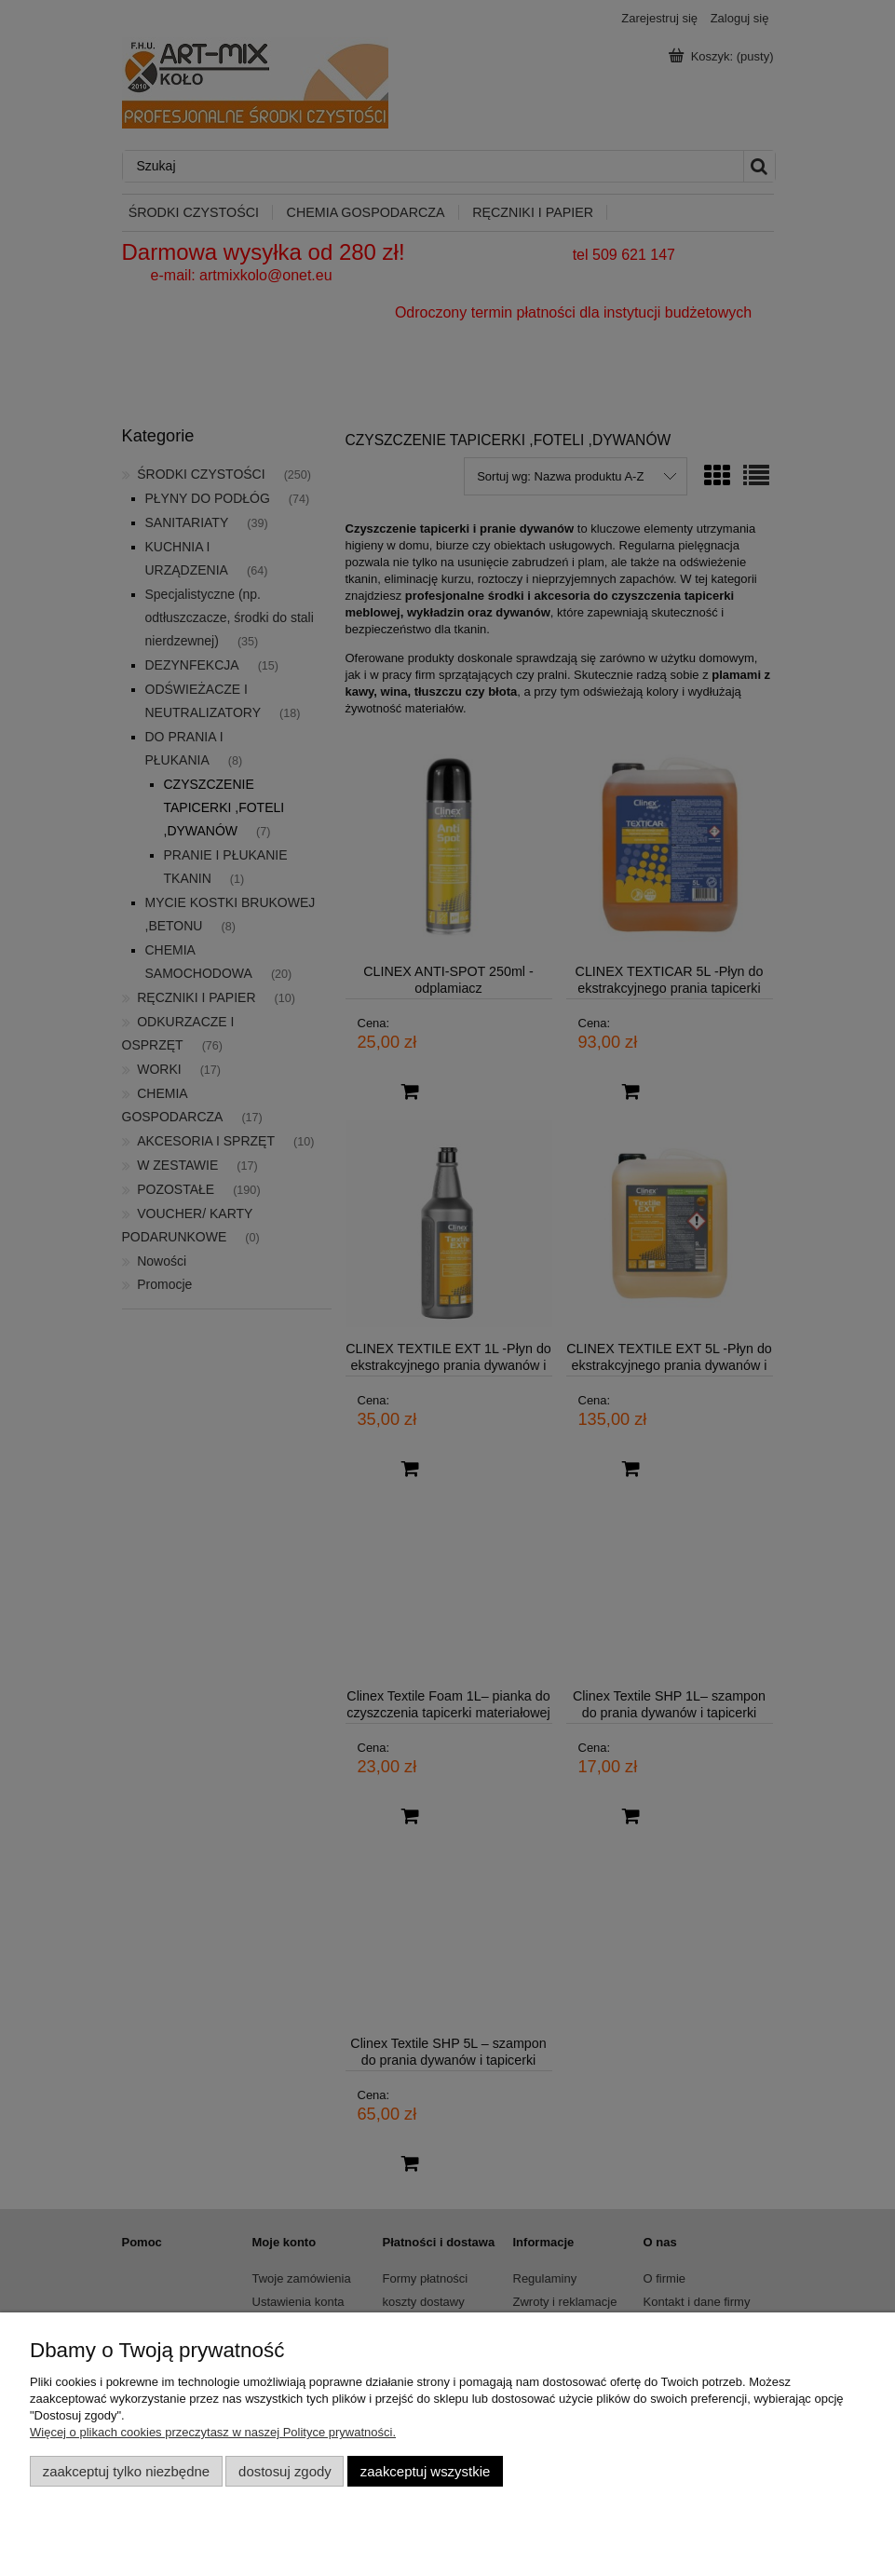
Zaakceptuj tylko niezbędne (126, 2471)
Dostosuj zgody (285, 2471)
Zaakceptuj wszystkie (425, 2471)
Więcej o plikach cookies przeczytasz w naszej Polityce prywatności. (213, 2432)
